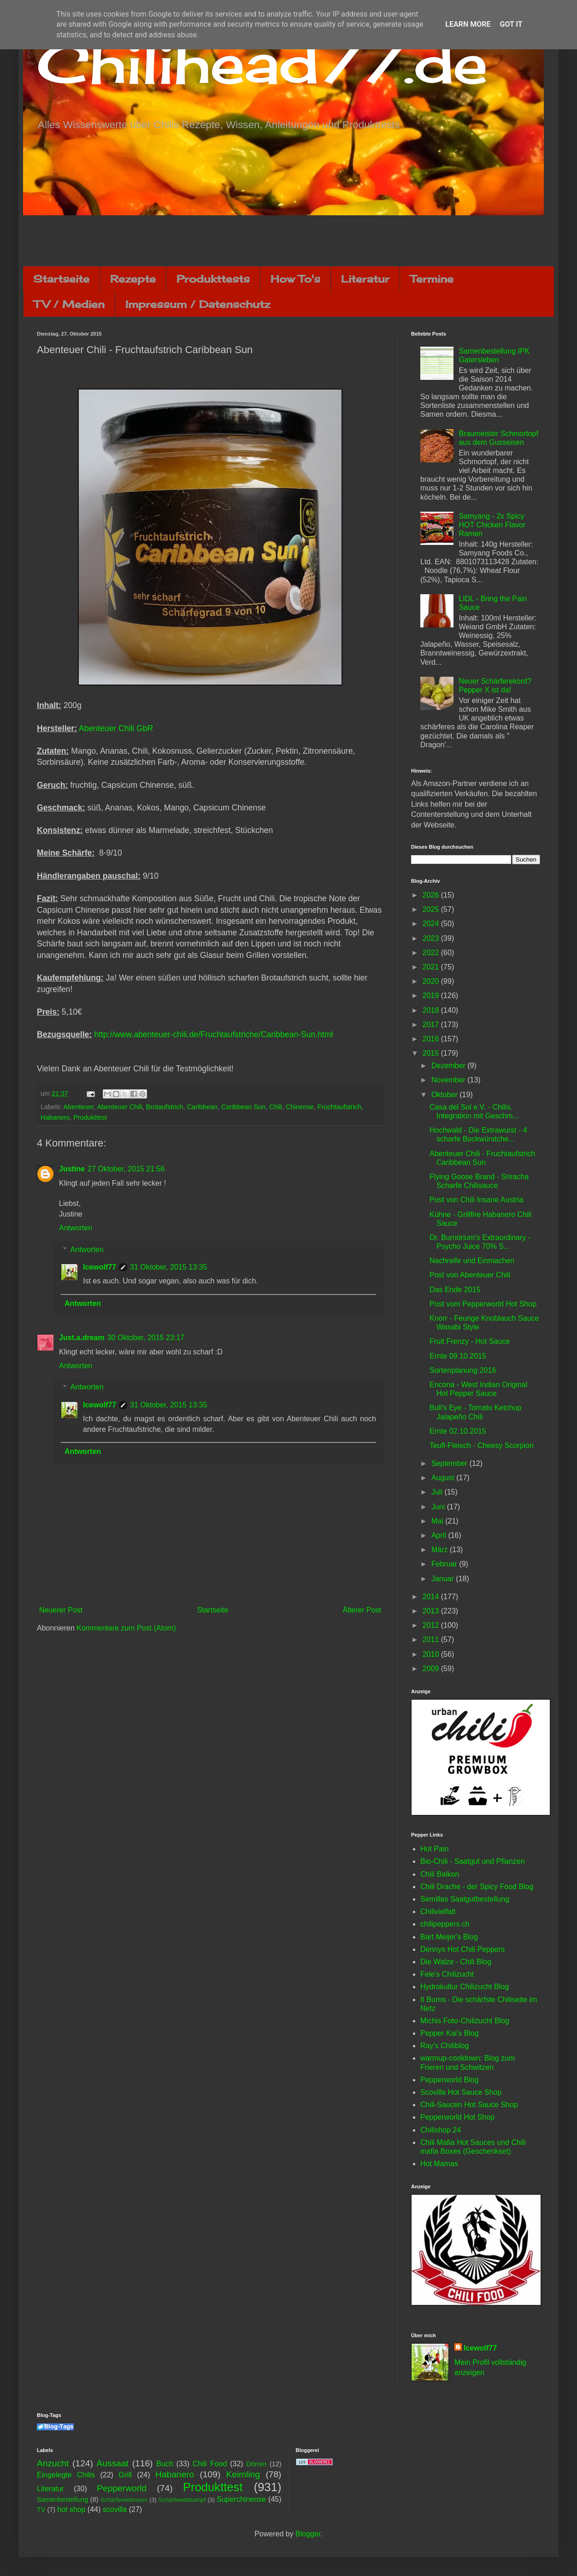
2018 (432, 1010)
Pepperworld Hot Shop (457, 2117)
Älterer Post (361, 1610)
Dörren (256, 2464)
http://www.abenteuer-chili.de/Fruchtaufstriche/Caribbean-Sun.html (213, 1034)
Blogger (307, 2534)
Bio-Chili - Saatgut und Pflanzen (472, 1861)
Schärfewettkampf (182, 2499)
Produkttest (90, 1117)
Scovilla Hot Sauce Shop (460, 2092)
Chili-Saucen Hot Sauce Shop (469, 2105)
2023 (432, 938)
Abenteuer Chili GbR (116, 728)
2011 (432, 1639)
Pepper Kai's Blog (449, 2033)
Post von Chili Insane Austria (477, 1200)
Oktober (445, 1095)
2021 (432, 967)
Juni (439, 1507)
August (443, 1478)
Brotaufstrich (164, 1107)
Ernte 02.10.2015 (458, 1431)
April (439, 1535)
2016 (432, 1039)
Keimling (243, 2474)
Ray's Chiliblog (444, 2046)
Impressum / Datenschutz (197, 304)
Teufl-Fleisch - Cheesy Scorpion (482, 1445)
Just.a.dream (82, 1337)
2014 (432, 1597)
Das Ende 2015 (455, 1290)
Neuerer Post (60, 1610)
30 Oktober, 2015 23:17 (145, 1337)
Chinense (300, 1107)
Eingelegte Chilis (66, 2475)
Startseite (61, 278)
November (449, 1080)
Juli (437, 1492)
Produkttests (213, 278)
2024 (432, 924)
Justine (72, 1169)
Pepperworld (122, 2488)
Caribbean (202, 1107)
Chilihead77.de (262, 63)
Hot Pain (434, 1849)
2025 (432, 909)
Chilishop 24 (440, 2130)
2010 (432, 1654)
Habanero (55, 1117)
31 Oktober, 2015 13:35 (168, 1267)
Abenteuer (79, 1107)
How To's (295, 278)
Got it (511, 24)
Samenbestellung (62, 2499)
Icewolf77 (99, 1267)
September (450, 1463)
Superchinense (241, 2499)
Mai (438, 1521)
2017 (432, 1024)
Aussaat (113, 2463)
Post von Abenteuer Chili (470, 1275)
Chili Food (210, 2464)
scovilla (115, 2509)
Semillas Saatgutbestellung (464, 1899)
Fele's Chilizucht (447, 1974)
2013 (432, 1611)
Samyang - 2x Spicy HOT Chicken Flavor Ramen (492, 525)
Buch (164, 2464)
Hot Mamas (439, 2164)
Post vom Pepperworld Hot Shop (483, 1304)
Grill (124, 2475)
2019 (432, 995)
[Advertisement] (288, 240)
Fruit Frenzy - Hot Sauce (470, 1341)
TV (41, 2509)
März (440, 1550)
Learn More (467, 24)
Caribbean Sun (243, 1107)
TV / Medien (69, 304)
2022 (432, 953)
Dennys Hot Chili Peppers (462, 1949)
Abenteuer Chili (119, 1107)
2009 (432, 1668)
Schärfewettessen (123, 2499)
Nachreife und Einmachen (472, 1260)
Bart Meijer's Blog (449, 1937)
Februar (445, 1564)
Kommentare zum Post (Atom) (126, 1628)
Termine (431, 278)
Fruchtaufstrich (339, 1107)
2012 (432, 1625)
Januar (443, 1579)
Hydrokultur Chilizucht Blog (464, 1987)
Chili (275, 1107)
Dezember (449, 1065)
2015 (432, 1053)
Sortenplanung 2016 (463, 1370)
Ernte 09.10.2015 (458, 1356)
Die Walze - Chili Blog (455, 1962)
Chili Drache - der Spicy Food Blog (476, 1887)
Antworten (75, 1228)
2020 (432, 981)
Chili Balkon (439, 1874)
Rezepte (133, 278)
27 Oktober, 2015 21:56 (126, 1169)
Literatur (365, 278)
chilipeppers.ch (445, 1924)
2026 (432, 895)
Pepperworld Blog (449, 2080)
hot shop (71, 2509)
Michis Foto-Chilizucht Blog (464, 2021)
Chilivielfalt (437, 1911)
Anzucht (53, 2463)
